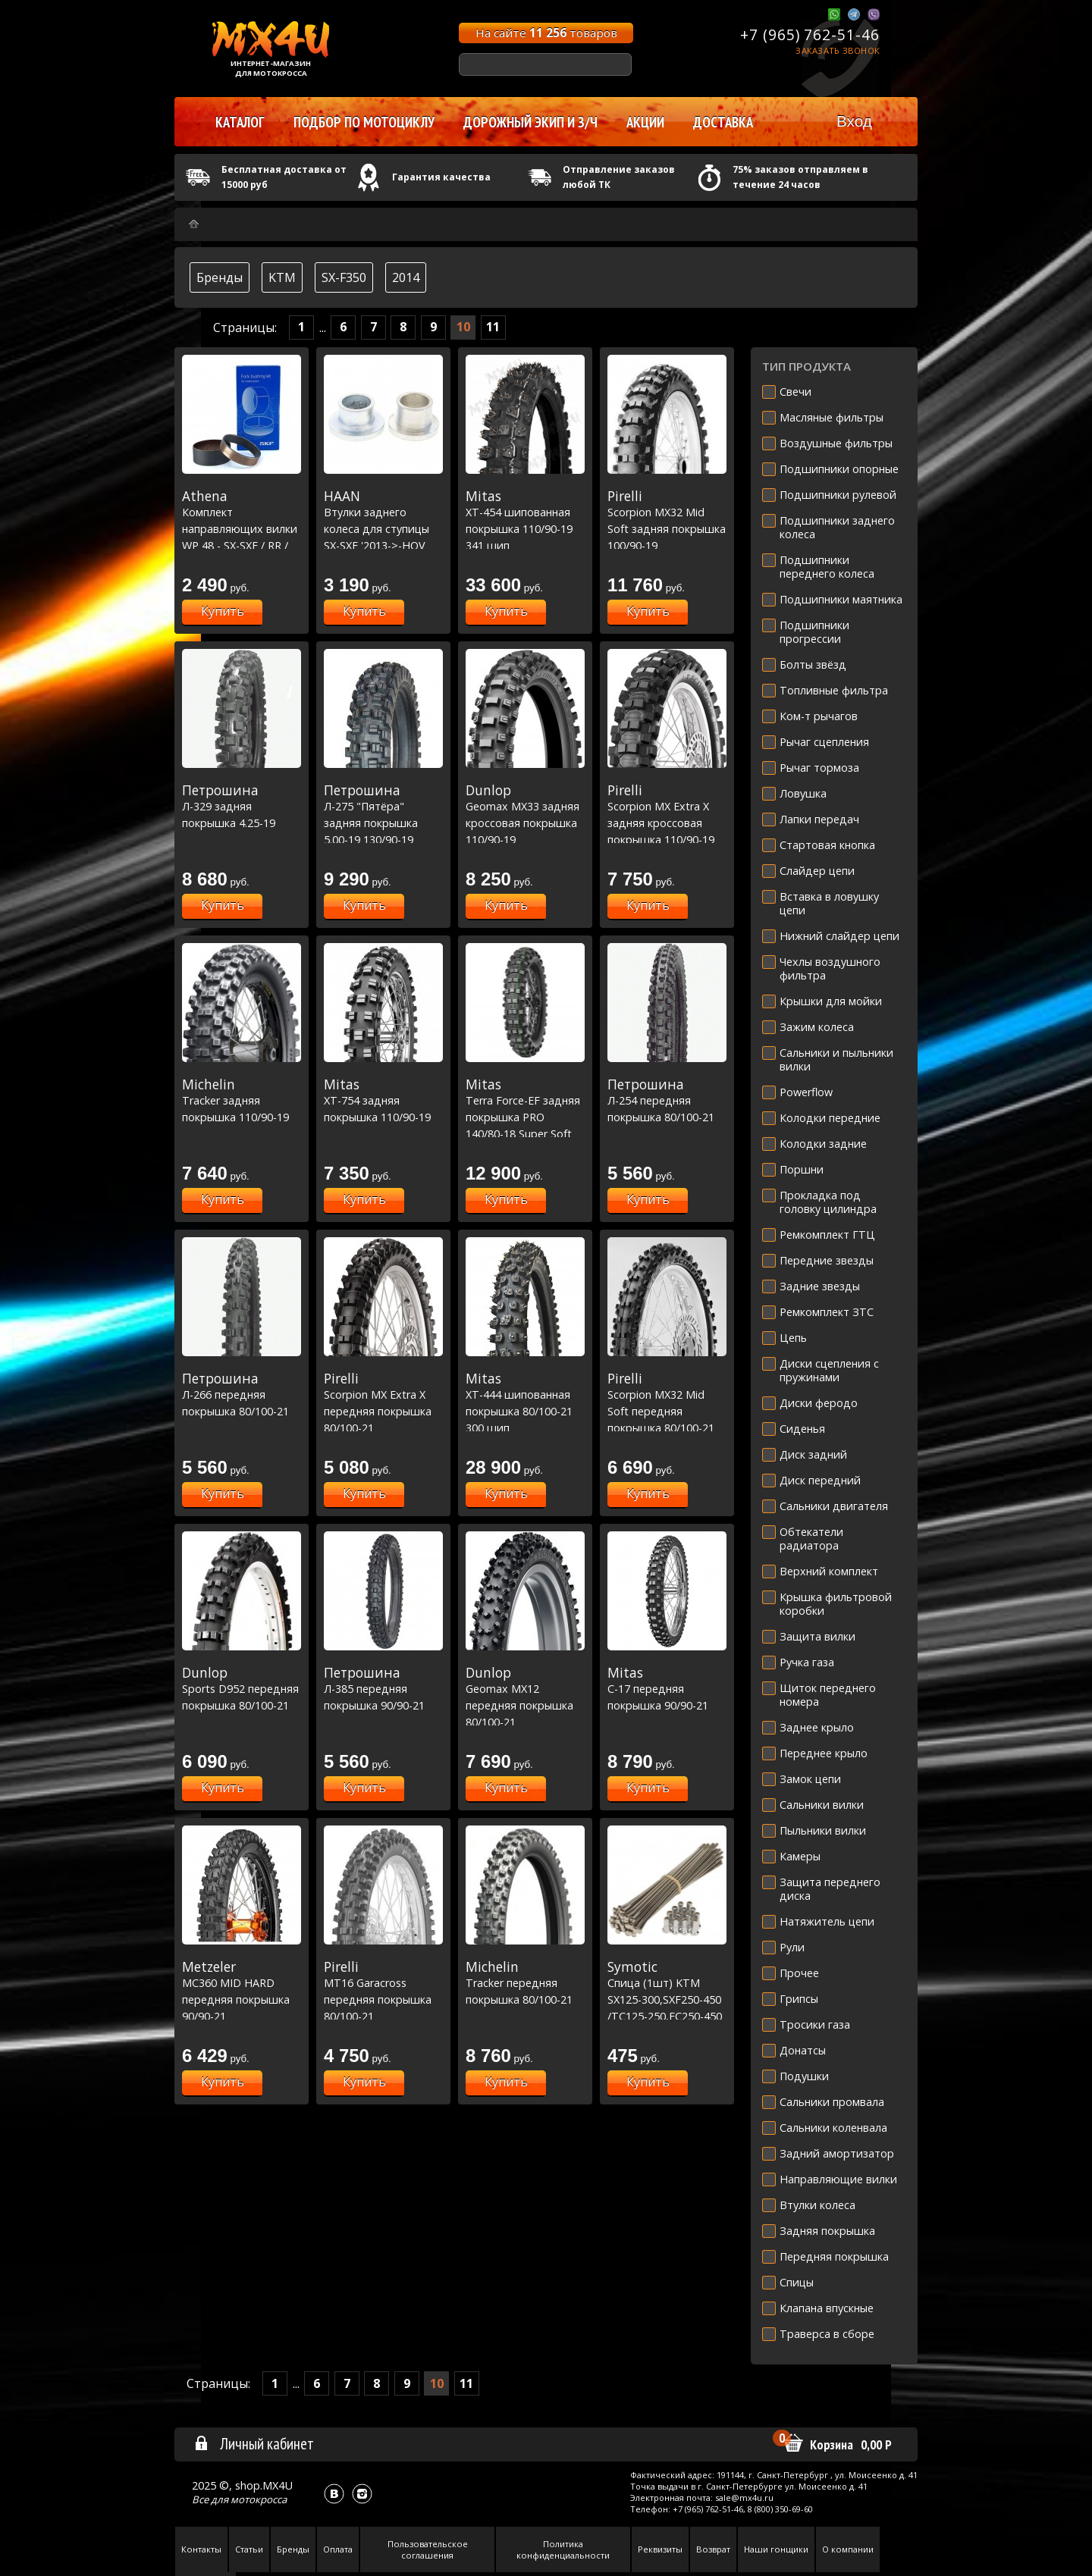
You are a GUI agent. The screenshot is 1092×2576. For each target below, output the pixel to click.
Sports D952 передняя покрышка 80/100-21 (241, 1689)
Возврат (713, 2549)
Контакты (201, 2549)
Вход (854, 121)
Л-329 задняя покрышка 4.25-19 (241, 806)
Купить (222, 611)
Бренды (219, 277)
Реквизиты (660, 2549)
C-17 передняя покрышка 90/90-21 (666, 1689)
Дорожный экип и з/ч (530, 122)
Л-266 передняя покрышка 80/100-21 (241, 1394)
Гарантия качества (441, 177)
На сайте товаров (546, 32)
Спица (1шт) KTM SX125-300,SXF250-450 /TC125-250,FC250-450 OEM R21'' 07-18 (666, 1999)
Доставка (723, 122)
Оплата (338, 2549)
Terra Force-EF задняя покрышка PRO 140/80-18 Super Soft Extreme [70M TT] (525, 1116)
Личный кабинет (253, 2443)
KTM (282, 277)
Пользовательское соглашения (428, 2549)
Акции (645, 122)
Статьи (249, 2549)
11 (493, 326)
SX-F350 (344, 277)
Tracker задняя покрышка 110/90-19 (241, 1100)
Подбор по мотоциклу (364, 122)
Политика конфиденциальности (563, 2549)
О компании (848, 2549)
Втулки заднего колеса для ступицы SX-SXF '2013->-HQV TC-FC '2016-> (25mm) (383, 528)
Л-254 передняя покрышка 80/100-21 (666, 1100)
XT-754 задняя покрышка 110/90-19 (383, 1100)
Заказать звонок (837, 50)
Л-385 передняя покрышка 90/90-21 (383, 1689)
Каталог (240, 122)
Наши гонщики (776, 2549)
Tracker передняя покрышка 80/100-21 (525, 1983)
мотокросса (259, 2499)
